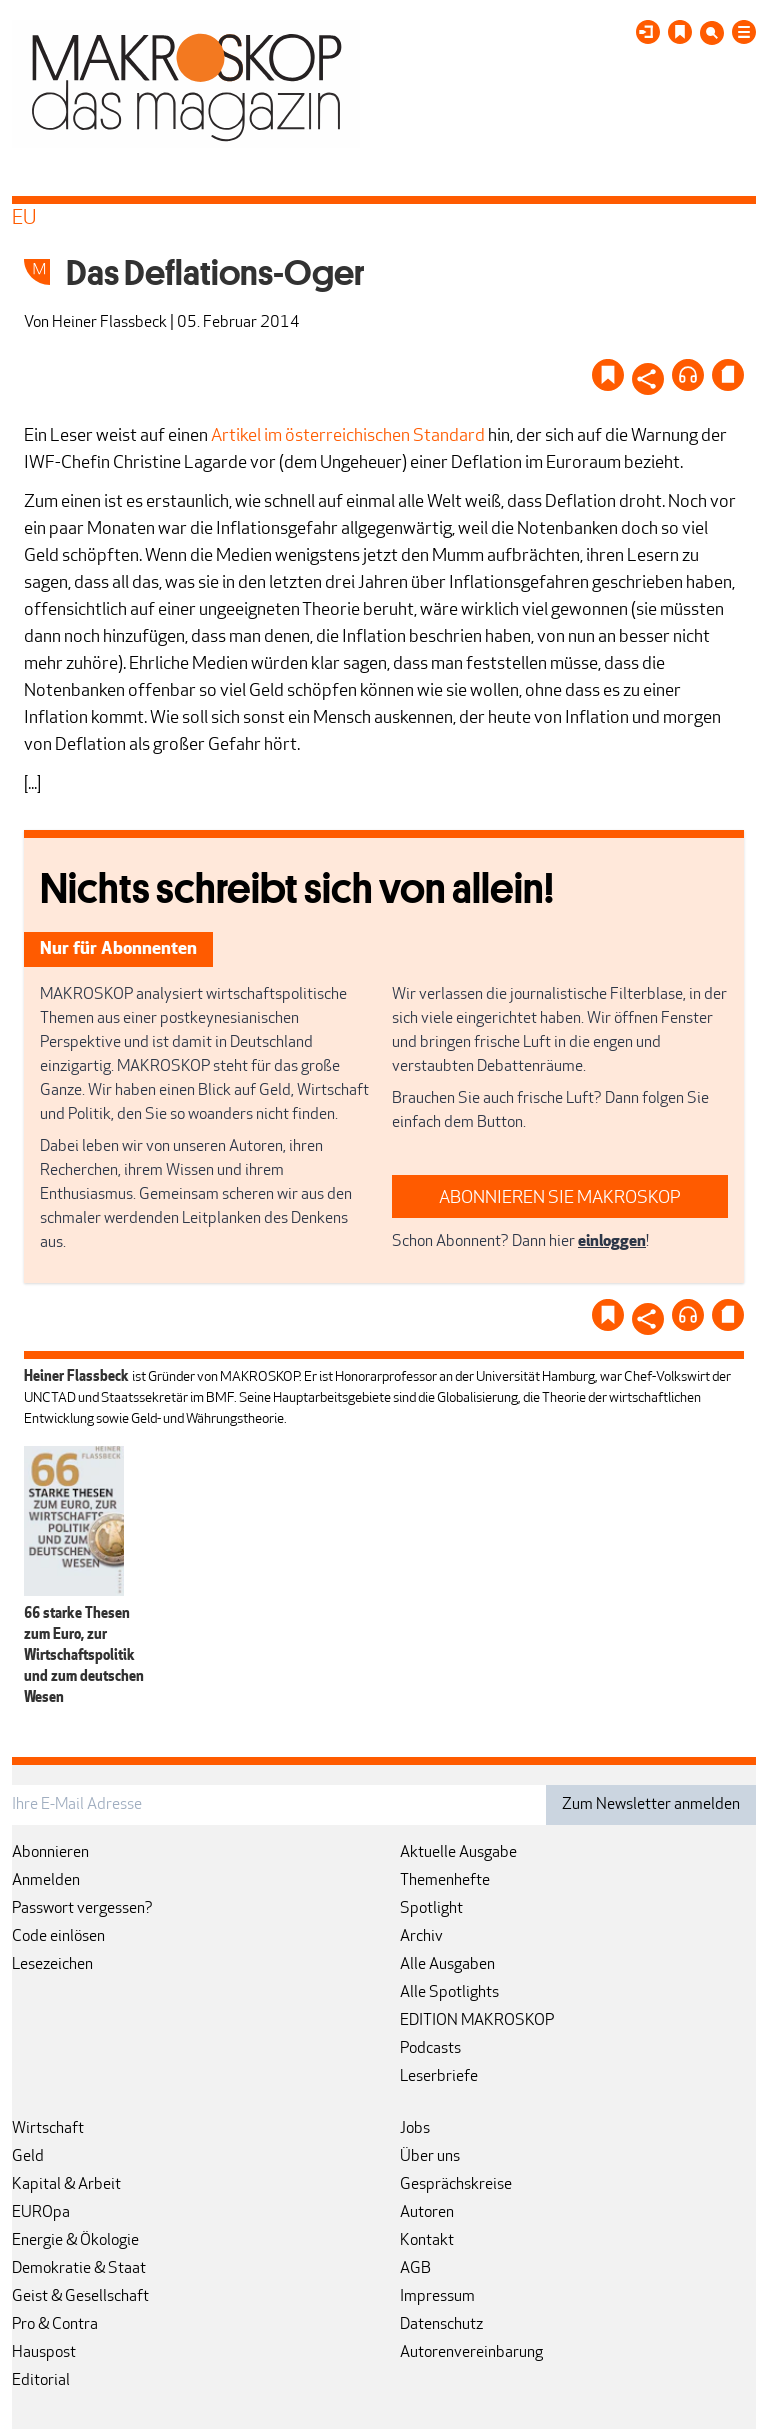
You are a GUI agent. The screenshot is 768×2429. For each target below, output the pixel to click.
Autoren (427, 2213)
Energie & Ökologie (75, 2241)
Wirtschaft (48, 2129)
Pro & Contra (55, 2325)
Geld (28, 2157)
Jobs (415, 2129)
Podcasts (430, 2049)
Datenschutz (441, 2325)
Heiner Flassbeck (109, 323)
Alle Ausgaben (447, 1965)
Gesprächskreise (456, 2185)
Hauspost (44, 2353)
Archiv (421, 1937)
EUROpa (41, 2213)
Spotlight (431, 1909)
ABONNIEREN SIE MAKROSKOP (560, 1198)
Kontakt (427, 2241)
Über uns (430, 2157)
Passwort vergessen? (82, 1909)
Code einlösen (58, 1937)
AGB (415, 2269)
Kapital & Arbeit (66, 2185)
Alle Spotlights (449, 1993)
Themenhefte (445, 1881)
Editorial (41, 2381)
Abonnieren (50, 1853)
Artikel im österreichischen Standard (348, 436)
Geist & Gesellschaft (80, 2297)
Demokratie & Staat (79, 2269)
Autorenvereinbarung (471, 2353)
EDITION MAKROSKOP (477, 2021)
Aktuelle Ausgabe (458, 1853)
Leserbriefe (439, 2077)
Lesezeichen (52, 1965)
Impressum (437, 2297)
